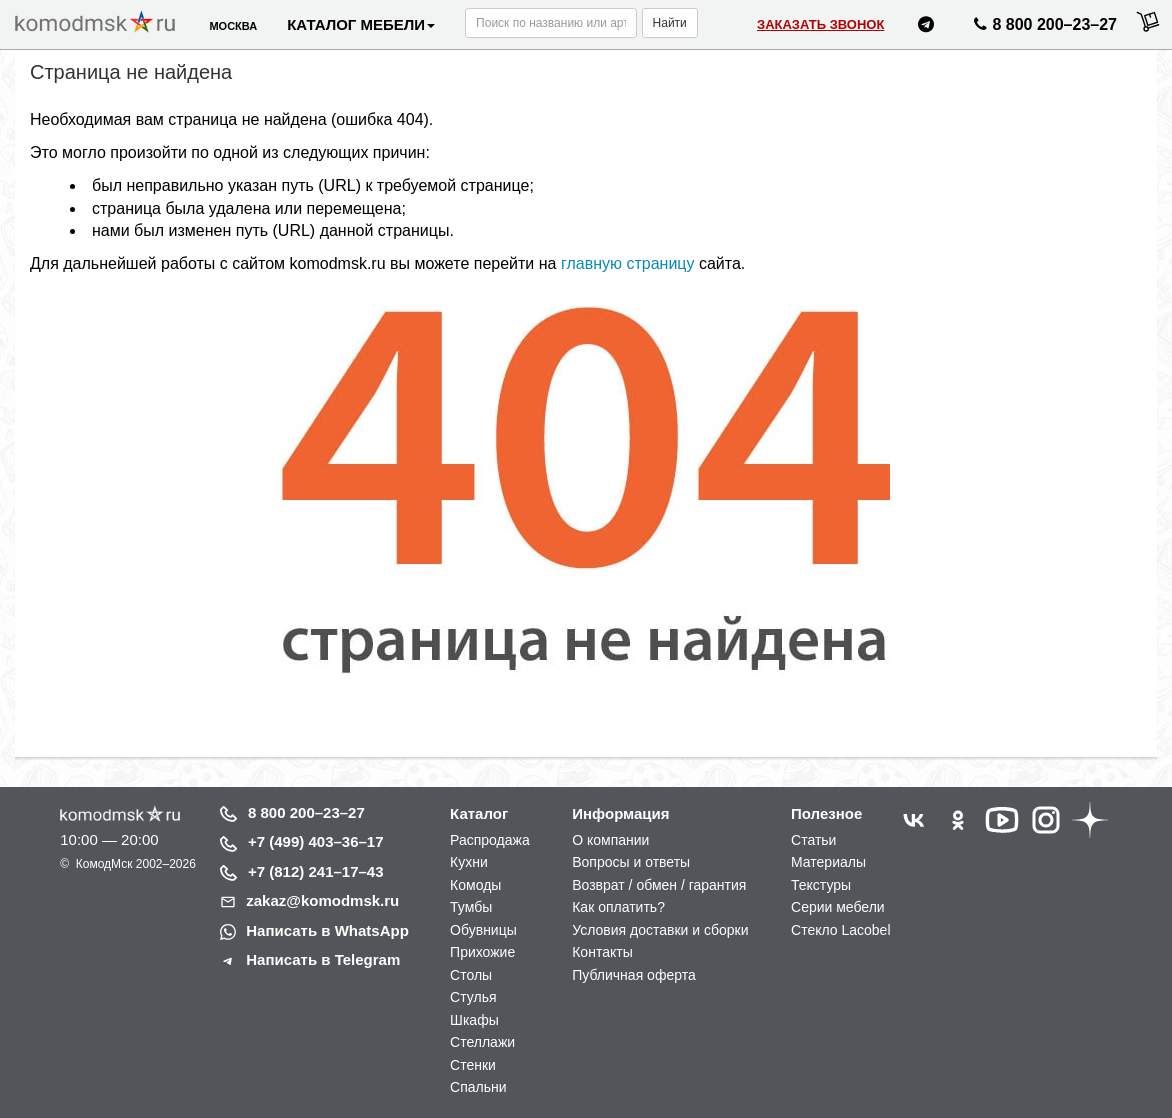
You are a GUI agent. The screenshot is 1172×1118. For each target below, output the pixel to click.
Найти (670, 23)
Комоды (475, 885)
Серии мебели (838, 907)
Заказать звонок (820, 24)
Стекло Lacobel (840, 930)
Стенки (473, 1065)
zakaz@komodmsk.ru (322, 900)
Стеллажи (482, 1042)
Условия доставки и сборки (660, 930)
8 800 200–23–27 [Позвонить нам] (1042, 28)
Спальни (478, 1087)
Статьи (813, 840)
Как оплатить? (618, 907)
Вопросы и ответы (631, 862)
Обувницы (483, 930)
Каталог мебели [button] (361, 24)
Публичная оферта (634, 975)
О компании (610, 840)
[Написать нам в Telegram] (926, 27)
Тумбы (471, 907)
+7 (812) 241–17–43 (316, 871)
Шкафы (474, 1020)
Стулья (473, 997)
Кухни (469, 862)
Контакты (602, 952)
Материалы (828, 862)
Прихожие (482, 952)
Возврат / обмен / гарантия (659, 885)
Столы (471, 975)
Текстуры (821, 885)
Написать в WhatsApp (327, 930)
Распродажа (490, 840)
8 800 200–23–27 (306, 812)
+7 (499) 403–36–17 (316, 841)
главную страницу (628, 263)
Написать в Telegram (323, 959)
